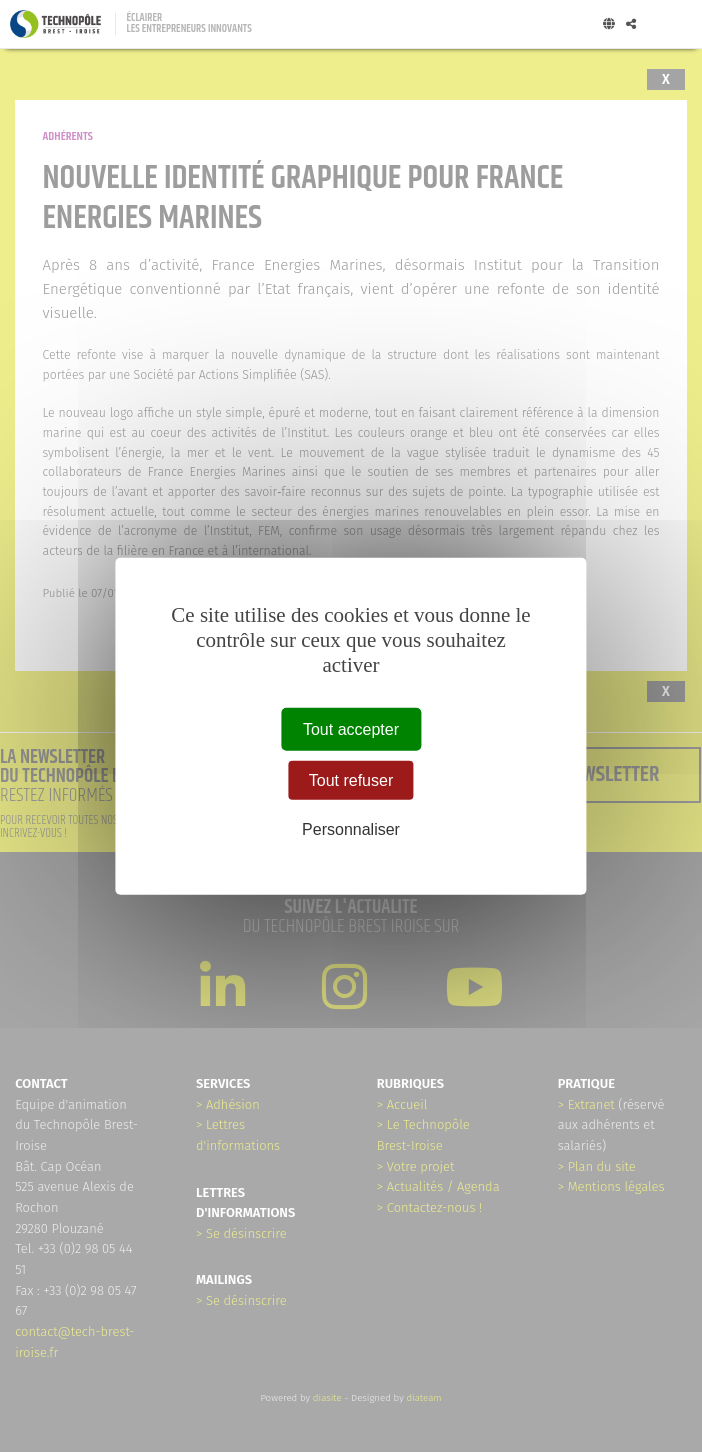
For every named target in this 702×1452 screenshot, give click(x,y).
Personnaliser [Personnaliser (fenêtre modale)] (351, 829)
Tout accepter (351, 729)
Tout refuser (351, 780)
